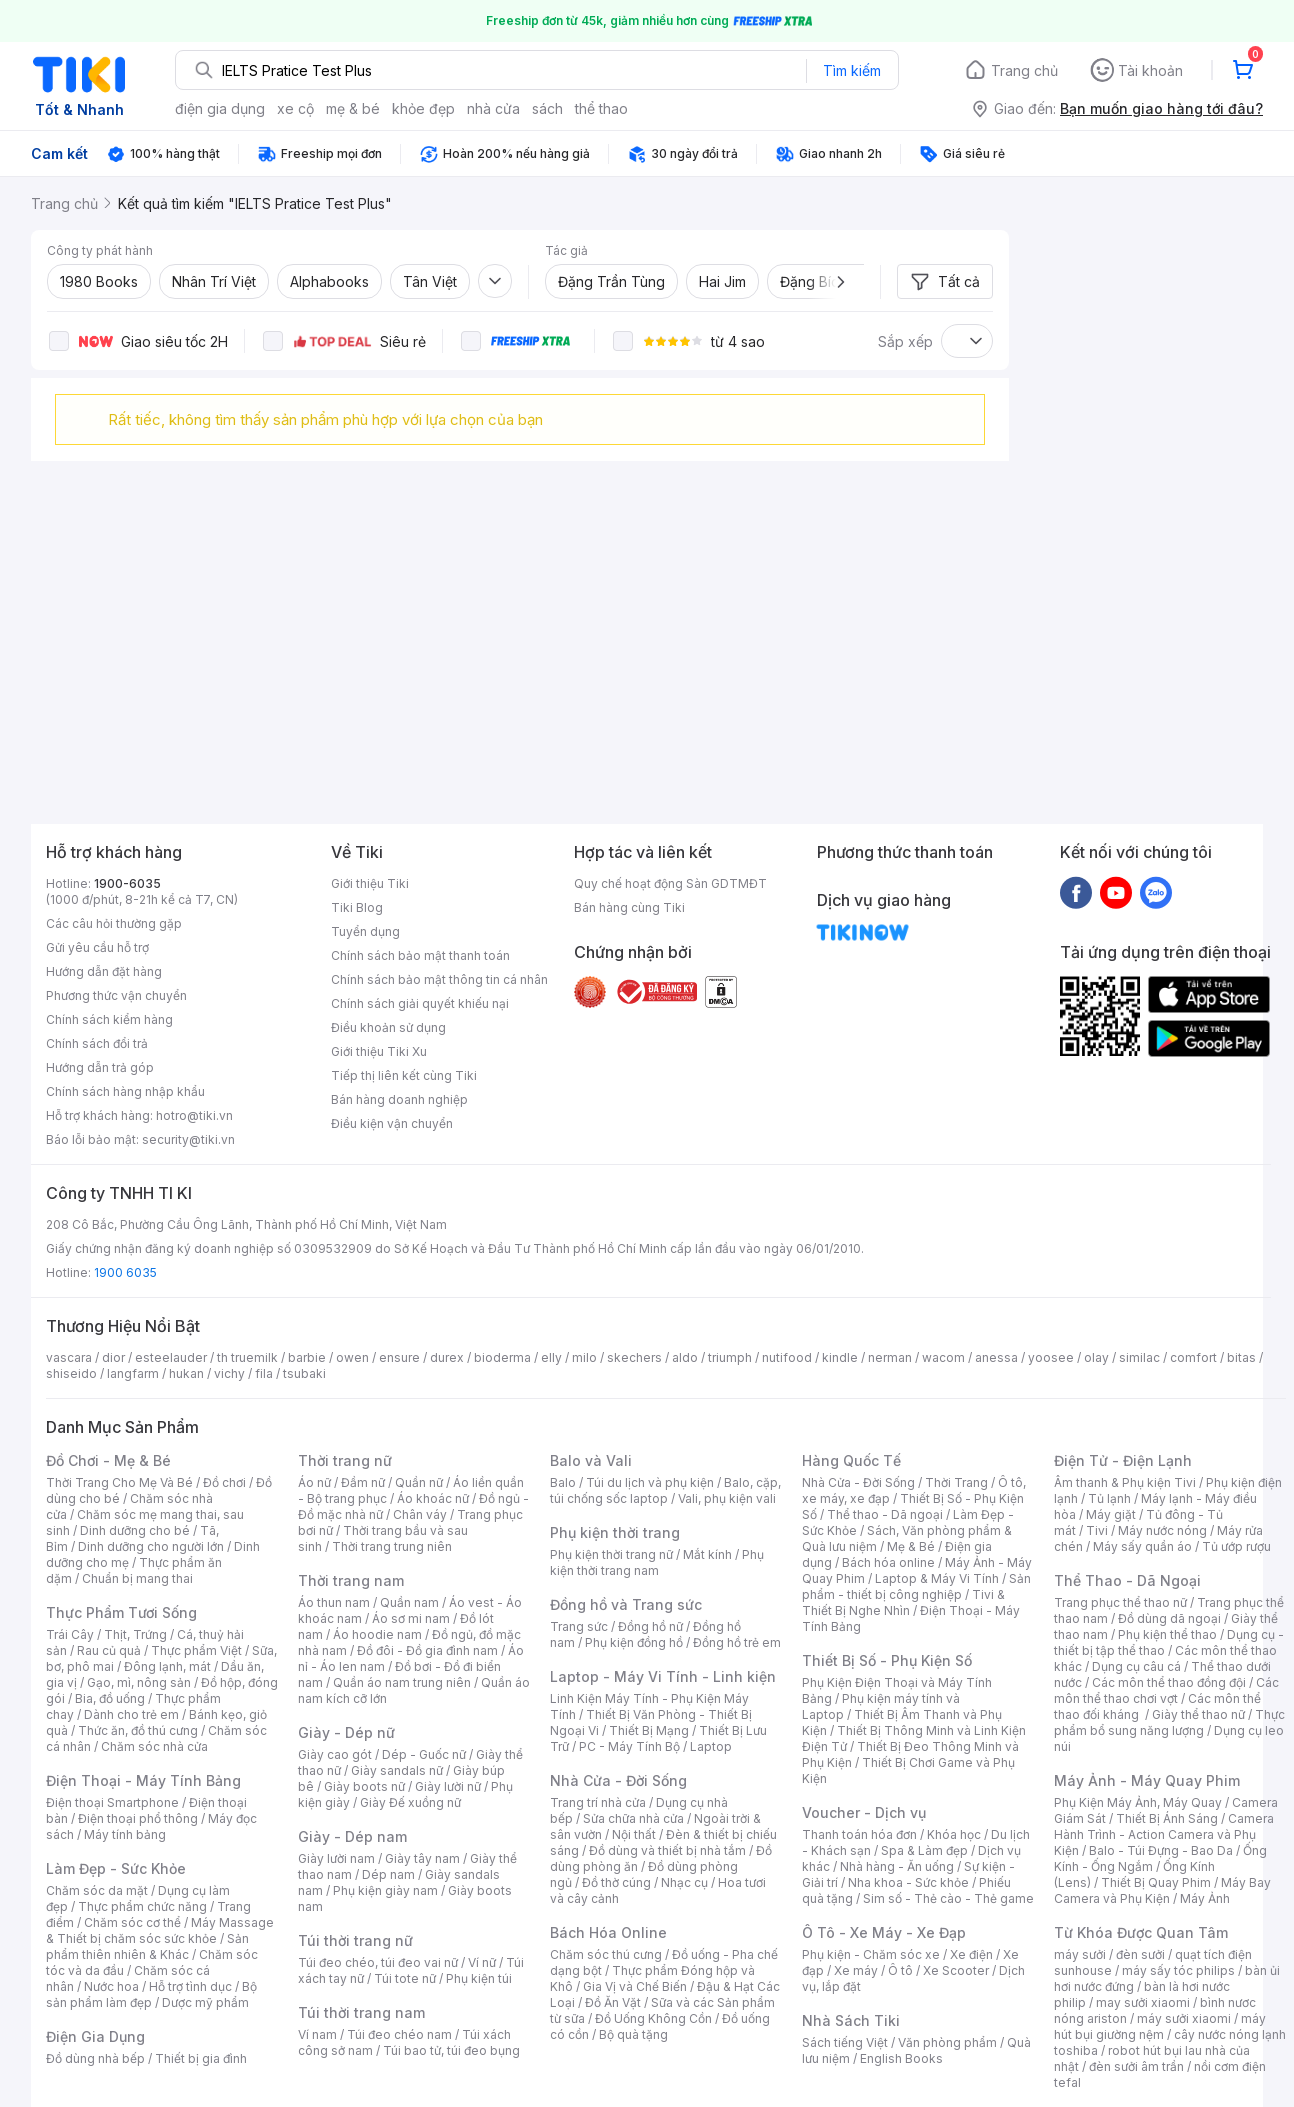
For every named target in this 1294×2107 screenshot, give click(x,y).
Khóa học (954, 1834)
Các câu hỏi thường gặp (114, 923)
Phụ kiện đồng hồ (634, 1642)
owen (352, 1357)
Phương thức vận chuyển (116, 995)
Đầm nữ (363, 1482)
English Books (901, 2058)
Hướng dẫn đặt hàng (104, 971)
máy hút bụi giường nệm (1160, 2026)
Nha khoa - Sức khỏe (908, 1882)
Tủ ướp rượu (1236, 1546)
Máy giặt (1111, 1514)
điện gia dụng (220, 108)
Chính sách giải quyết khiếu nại (420, 1003)
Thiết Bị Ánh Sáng (1167, 1818)
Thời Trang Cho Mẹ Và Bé (119, 1482)
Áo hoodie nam (377, 1634)
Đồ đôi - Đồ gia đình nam (427, 1650)
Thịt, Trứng (135, 1634)
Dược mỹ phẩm (205, 2002)
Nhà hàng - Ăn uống (897, 1866)
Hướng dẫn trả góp (100, 1067)
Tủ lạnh (1109, 1498)
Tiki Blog (357, 907)
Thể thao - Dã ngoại (885, 1514)
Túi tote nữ (405, 1978)
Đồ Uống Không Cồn (653, 2018)
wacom (943, 1357)
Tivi (1097, 1530)
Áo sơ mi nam (411, 1618)
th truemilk (247, 1357)
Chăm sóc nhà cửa (154, 1746)
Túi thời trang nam (361, 2012)
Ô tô (900, 1970)
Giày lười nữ (448, 1786)
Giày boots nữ (364, 1786)
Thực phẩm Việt (196, 1650)
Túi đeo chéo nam (399, 2034)
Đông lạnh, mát (167, 1666)
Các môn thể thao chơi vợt (1166, 1690)
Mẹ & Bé (911, 1546)
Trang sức (579, 1626)
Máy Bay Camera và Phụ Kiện (1162, 1890)
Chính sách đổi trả (97, 1043)
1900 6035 (125, 1272)
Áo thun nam (334, 1602)
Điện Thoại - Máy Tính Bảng (143, 1780)
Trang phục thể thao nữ (1120, 1602)
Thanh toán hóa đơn (859, 1834)
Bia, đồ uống (110, 1698)
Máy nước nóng (1162, 1530)
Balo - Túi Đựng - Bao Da (1161, 1850)
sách (547, 108)
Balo (563, 1482)
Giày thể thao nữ (1198, 1714)
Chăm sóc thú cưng (606, 1954)
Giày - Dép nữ (346, 1732)
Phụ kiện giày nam (385, 1890)
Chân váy (420, 1514)
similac (1139, 1357)
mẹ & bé (353, 108)
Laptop (711, 1746)
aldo (685, 1357)
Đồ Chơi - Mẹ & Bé (108, 1460)
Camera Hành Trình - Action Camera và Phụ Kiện (1164, 1834)
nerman (890, 1357)
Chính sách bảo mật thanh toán (420, 955)
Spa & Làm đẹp (924, 1850)
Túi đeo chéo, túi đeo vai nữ (378, 1962)
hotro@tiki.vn (194, 1115)
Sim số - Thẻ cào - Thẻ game (948, 1898)
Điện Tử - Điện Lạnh (1123, 1460)
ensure (399, 1357)
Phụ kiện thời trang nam (657, 1562)
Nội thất (634, 1834)
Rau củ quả (109, 1650)
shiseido (71, 1373)
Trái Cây (70, 1634)
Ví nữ (482, 1962)
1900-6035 (127, 883)
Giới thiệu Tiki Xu (379, 1051)
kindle (840, 1357)
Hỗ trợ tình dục (190, 1986)
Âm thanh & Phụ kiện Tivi (1125, 1482)
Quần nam (409, 1602)
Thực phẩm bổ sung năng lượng (1169, 1722)
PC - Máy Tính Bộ (629, 1746)
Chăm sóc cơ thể (132, 1922)
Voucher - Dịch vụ (864, 1812)
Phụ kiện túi (479, 1978)
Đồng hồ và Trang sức (626, 1604)
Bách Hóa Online (608, 1932)
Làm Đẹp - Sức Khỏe (116, 1868)
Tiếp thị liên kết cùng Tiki (404, 1075)
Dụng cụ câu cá (1136, 1666)
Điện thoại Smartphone (112, 1802)
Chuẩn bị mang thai (137, 1578)
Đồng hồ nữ (650, 1626)
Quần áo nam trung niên (402, 1682)
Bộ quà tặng (633, 2034)
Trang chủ (1024, 70)
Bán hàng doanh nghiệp (399, 1099)
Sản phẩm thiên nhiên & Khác (147, 1946)
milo (584, 1357)
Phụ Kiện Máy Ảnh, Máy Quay (1138, 1802)
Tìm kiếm (852, 70)
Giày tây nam (422, 1858)
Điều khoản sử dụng (388, 1027)
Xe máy (856, 1970)
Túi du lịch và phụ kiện (650, 1482)
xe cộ (295, 108)
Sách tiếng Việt (845, 2042)
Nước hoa (111, 1986)
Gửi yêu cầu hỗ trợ (97, 947)
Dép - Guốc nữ (424, 1754)
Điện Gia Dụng (95, 2036)
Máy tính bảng (125, 1834)
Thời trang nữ (345, 1460)
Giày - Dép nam (352, 1836)
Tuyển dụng (365, 931)
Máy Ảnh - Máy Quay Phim (1147, 1780)
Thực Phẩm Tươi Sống (121, 1612)
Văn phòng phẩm (947, 2042)
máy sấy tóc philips (1178, 1970)
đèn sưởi (1140, 1954)
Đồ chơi (224, 1482)
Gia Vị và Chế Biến (635, 1986)
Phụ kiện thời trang (615, 1532)
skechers (634, 1357)
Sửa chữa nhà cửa (633, 1818)
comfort (1193, 1357)
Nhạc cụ (684, 1882)
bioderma (502, 1357)
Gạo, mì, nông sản (139, 1682)
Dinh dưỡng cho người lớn (151, 1546)
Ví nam (317, 2034)
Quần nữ (419, 1482)
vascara (69, 1357)
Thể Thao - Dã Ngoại (1127, 1580)
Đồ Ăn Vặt (613, 2002)
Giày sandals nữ (397, 1770)
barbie (307, 1357)
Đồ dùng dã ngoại (1169, 1618)
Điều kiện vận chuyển (392, 1123)
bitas (1241, 1357)
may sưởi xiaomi (1143, 2002)
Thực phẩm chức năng (142, 1906)
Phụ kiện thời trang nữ (611, 1554)
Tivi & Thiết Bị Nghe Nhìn (903, 1602)
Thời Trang (956, 1482)
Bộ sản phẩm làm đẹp (151, 1994)
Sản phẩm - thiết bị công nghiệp (916, 1586)
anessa (996, 1357)
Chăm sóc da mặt (97, 1890)
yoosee (1051, 1357)
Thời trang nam (351, 1580)
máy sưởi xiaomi (1184, 2018)
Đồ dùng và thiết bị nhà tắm (667, 1850)
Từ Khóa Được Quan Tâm (1141, 1932)
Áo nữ (314, 1482)
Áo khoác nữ (433, 1498)
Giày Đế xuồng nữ (410, 1802)
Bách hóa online (888, 1562)
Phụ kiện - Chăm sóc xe (871, 1954)
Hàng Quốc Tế (851, 1460)
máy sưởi (1080, 1954)
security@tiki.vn (188, 1139)
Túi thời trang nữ (355, 1940)
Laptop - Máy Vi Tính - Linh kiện (663, 1676)
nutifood (787, 1357)
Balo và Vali (591, 1460)
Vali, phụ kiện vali (727, 1498)
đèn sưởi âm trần (1136, 2066)
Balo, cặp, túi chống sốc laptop (665, 1490)
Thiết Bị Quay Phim (1156, 1882)
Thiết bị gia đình (201, 2058)
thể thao (601, 108)
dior (113, 1357)
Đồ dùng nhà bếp (95, 2058)
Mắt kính (707, 1554)
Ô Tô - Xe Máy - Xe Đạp (884, 1932)
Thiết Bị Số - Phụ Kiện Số (887, 1660)
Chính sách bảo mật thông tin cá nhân (439, 979)
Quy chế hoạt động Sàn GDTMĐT (670, 883)
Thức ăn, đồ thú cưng (138, 1730)
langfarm (133, 1373)
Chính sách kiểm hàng (109, 1019)
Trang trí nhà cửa (598, 1802)
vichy (229, 1373)
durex (447, 1357)
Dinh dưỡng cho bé (135, 1530)
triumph (730, 1357)
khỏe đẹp (423, 108)
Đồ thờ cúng (616, 1882)
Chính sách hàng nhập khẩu (125, 1091)
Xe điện (971, 1954)
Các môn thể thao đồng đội (1169, 1682)
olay (1096, 1357)
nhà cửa (493, 108)
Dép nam (388, 1874)
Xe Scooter (956, 1970)
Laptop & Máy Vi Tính (937, 1578)
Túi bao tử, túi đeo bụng (451, 2050)
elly (551, 1357)
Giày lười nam (336, 1858)
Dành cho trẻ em (131, 1714)
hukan (186, 1373)
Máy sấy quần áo (1142, 1546)
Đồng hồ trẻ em (737, 1642)
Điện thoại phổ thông (138, 1818)
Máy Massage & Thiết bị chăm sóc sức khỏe (160, 1930)
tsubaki (304, 1373)
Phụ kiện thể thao (1167, 1634)
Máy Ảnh (1205, 1898)
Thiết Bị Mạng (649, 1730)
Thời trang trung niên (392, 1546)
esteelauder (171, 1357)
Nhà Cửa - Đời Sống (618, 1780)
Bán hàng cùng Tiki (629, 907)
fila (264, 1373)
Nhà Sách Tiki (851, 2020)
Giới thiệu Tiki (370, 883)
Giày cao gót (335, 1754)
